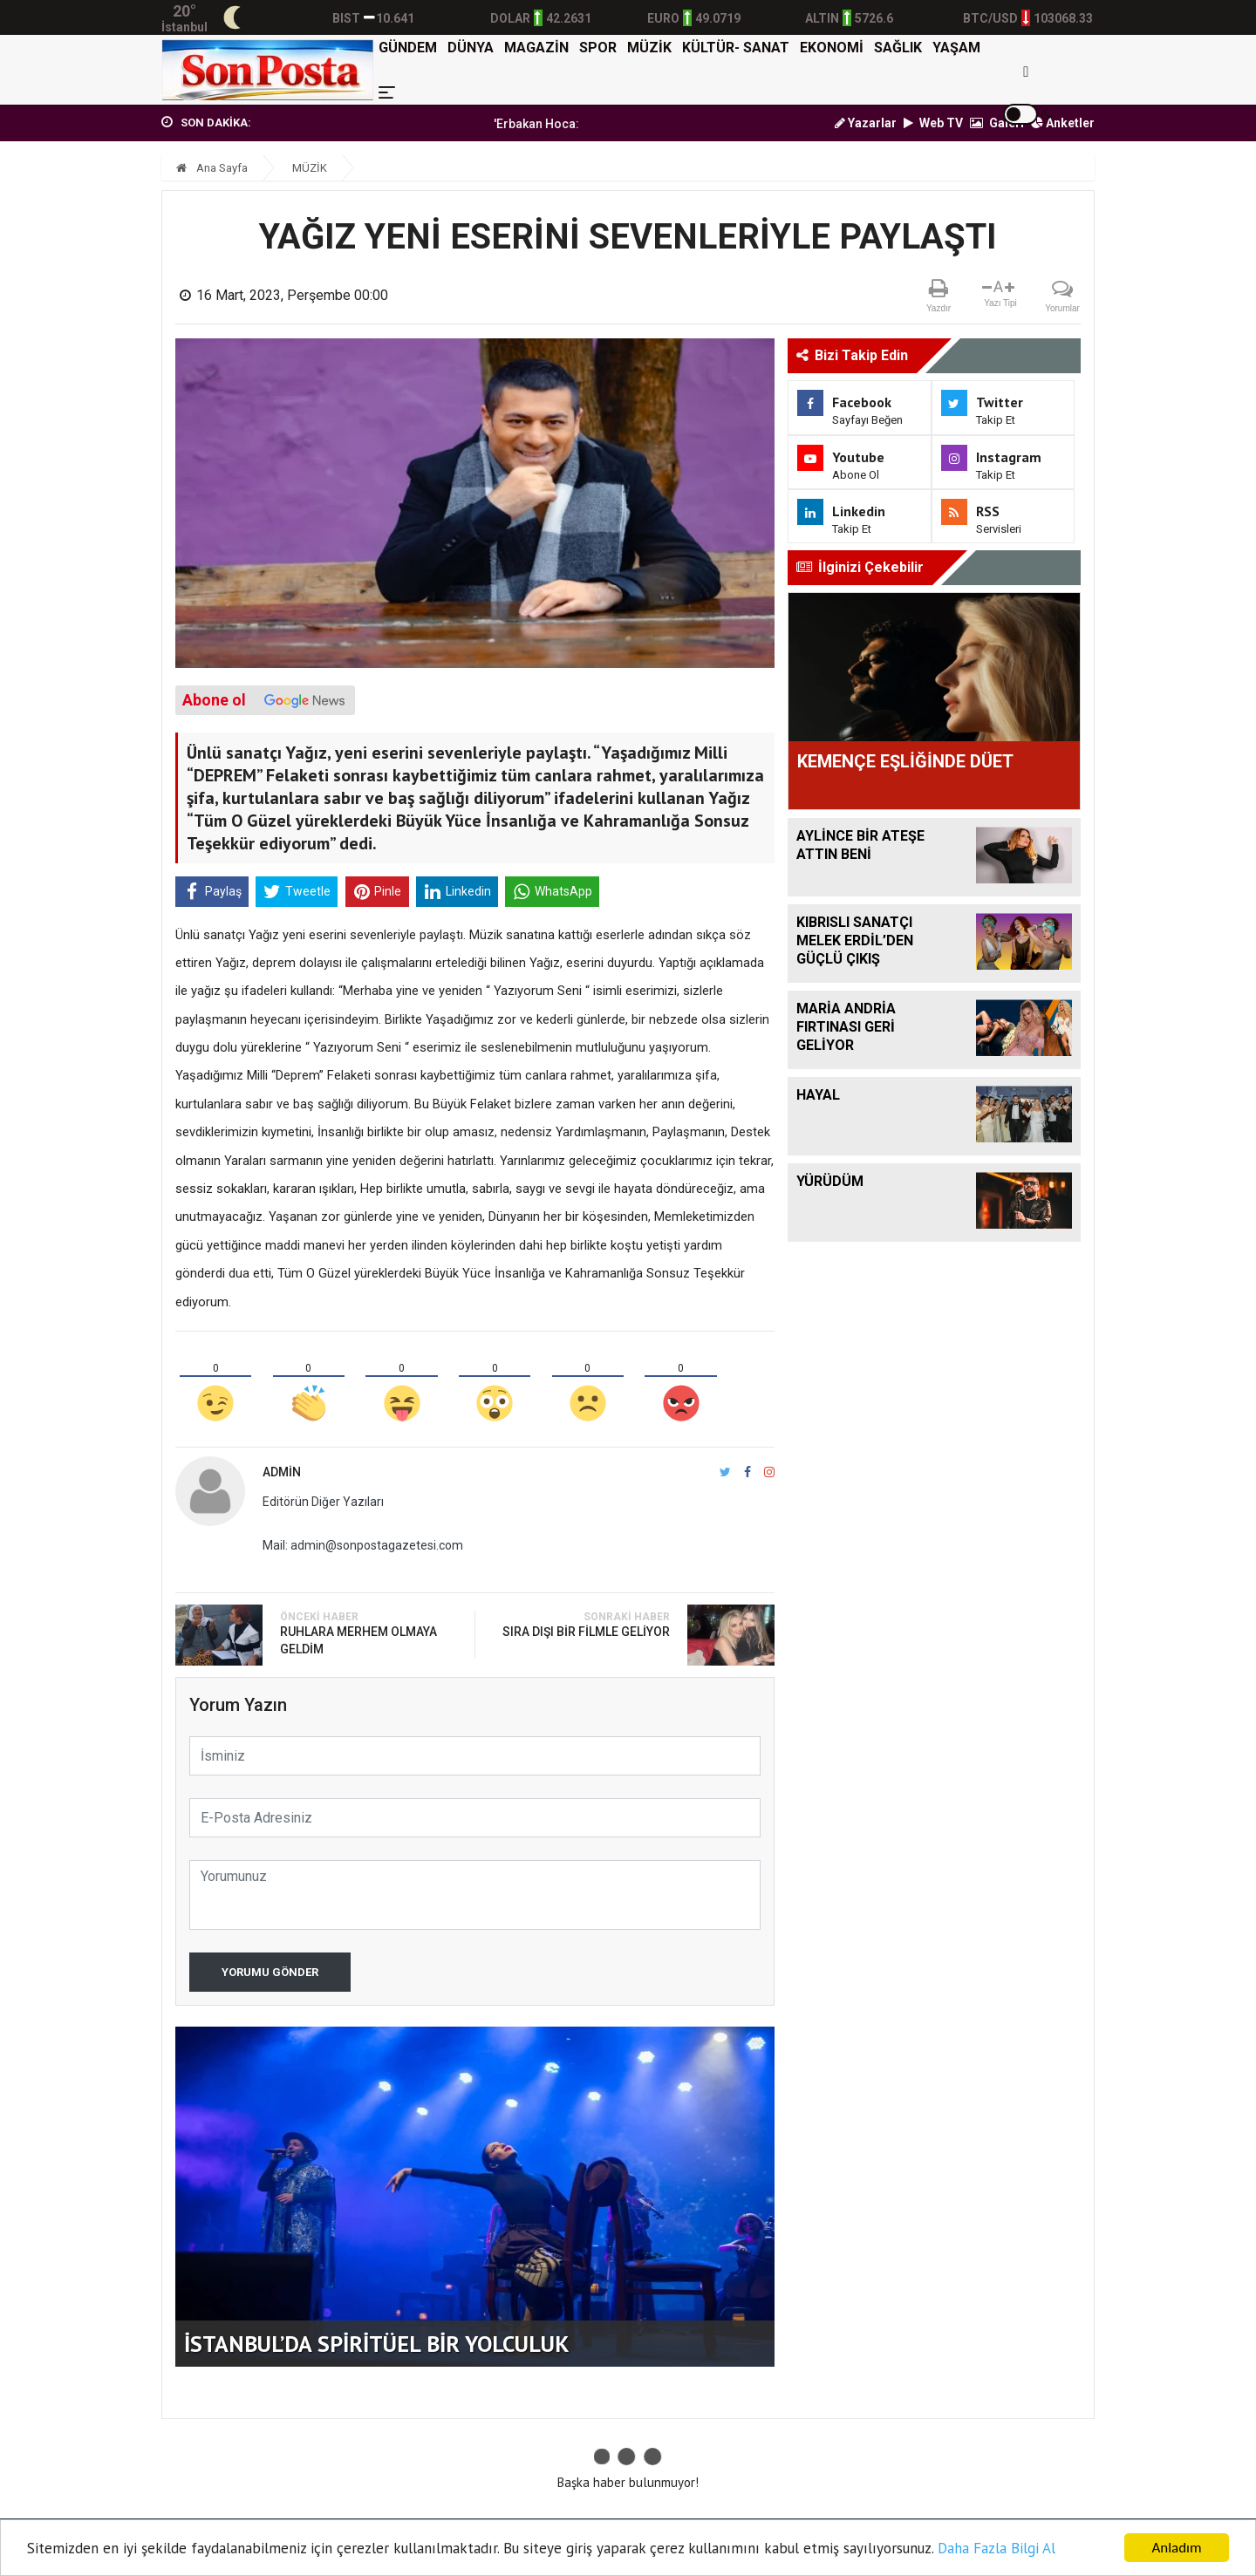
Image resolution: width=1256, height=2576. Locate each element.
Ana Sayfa (212, 167)
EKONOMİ (832, 47)
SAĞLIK (898, 47)
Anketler (1063, 123)
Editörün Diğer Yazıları (323, 1502)
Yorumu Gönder (270, 1972)
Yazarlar (866, 123)
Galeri (997, 123)
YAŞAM (956, 47)
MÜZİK (649, 47)
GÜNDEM (408, 47)
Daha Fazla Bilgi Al (996, 2548)
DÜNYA (470, 47)
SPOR (598, 47)
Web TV (933, 123)
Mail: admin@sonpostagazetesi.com (363, 1545)
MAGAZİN (536, 47)
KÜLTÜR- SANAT (735, 47)
